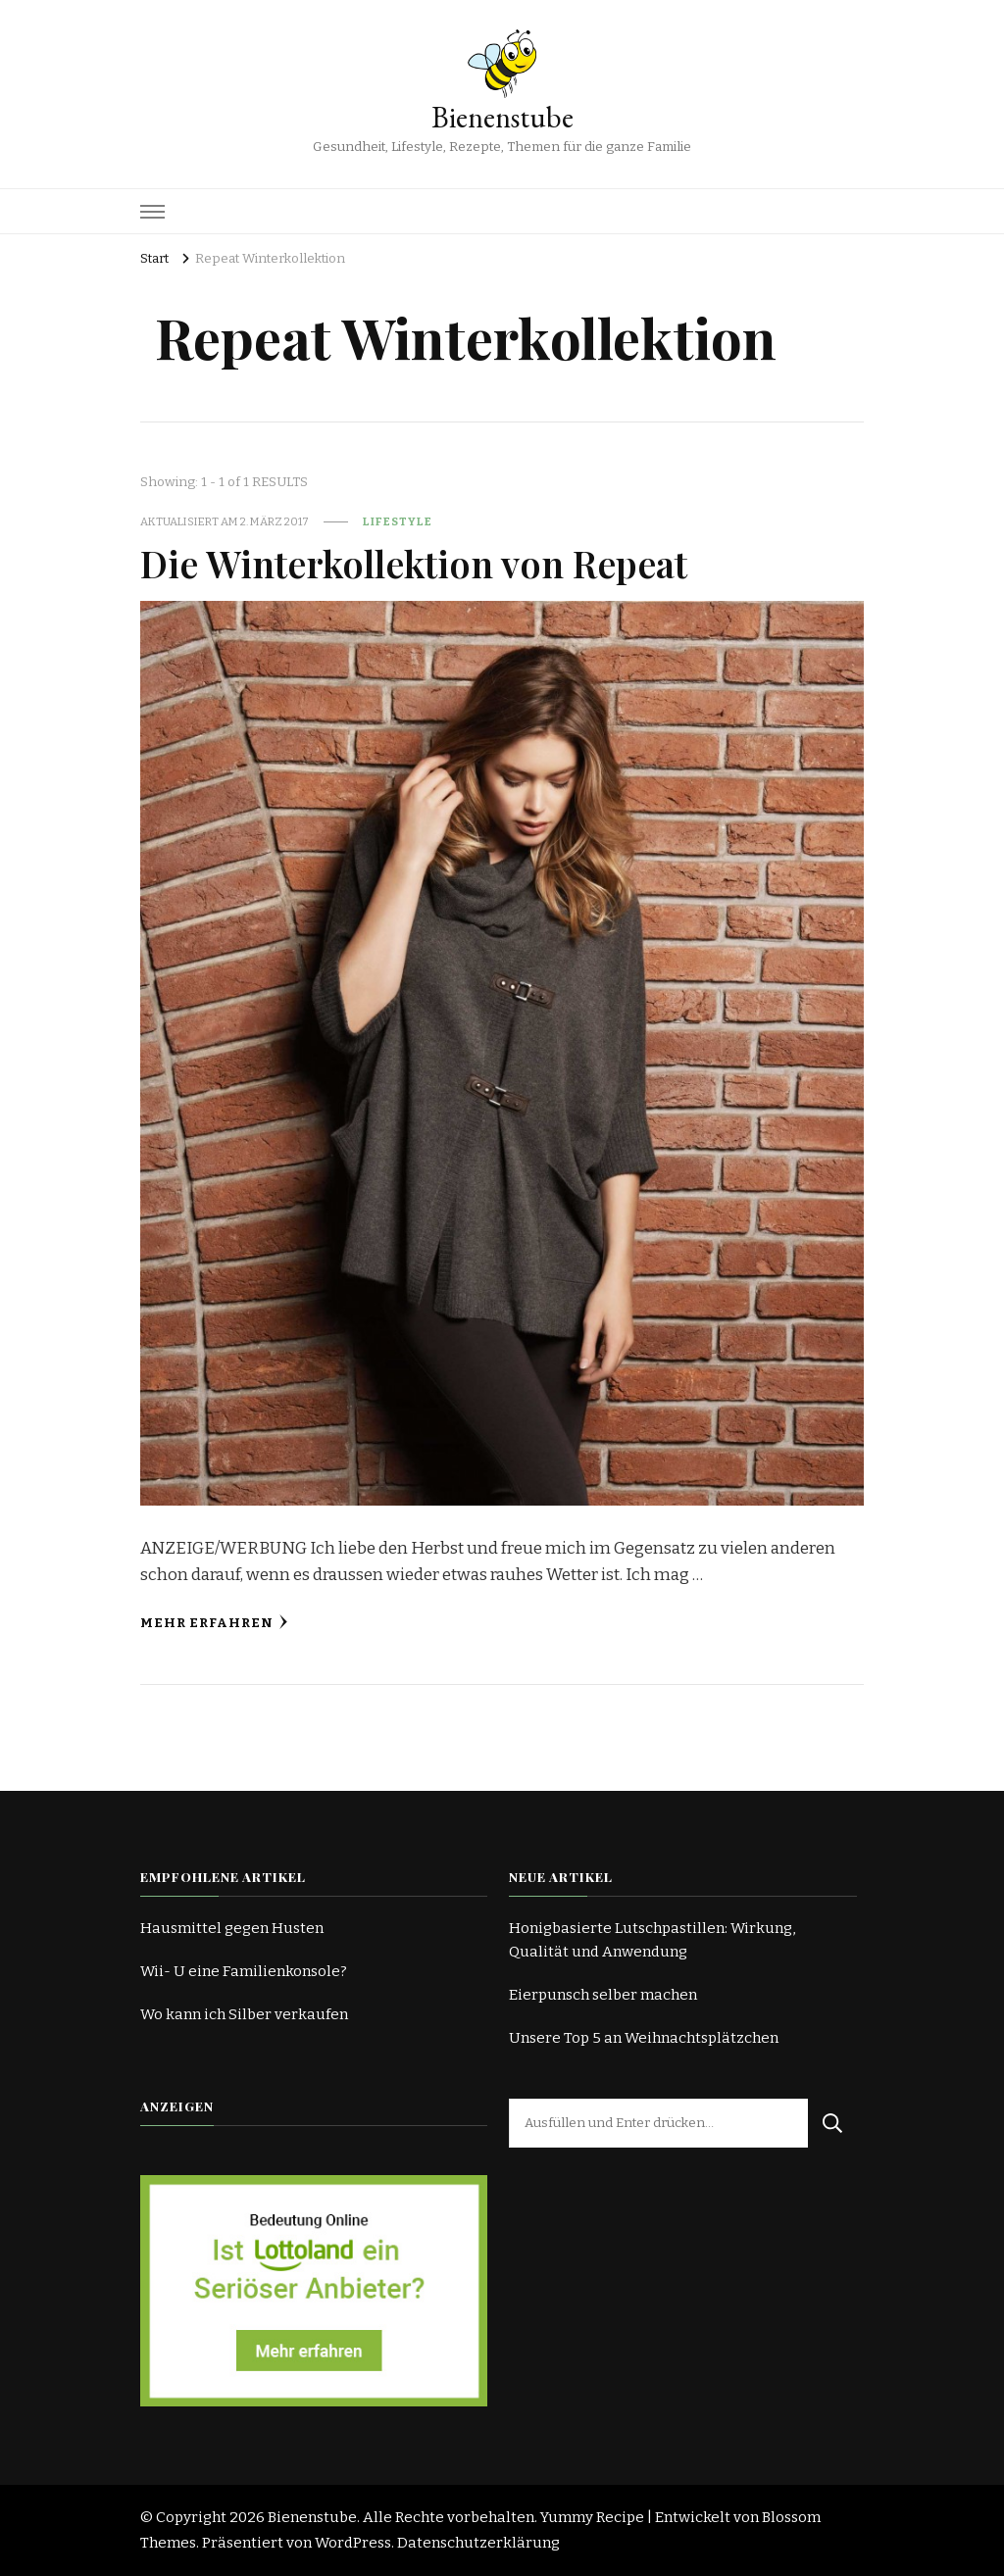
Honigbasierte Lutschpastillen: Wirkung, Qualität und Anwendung (652, 1939)
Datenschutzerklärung (478, 2542)
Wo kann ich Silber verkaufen (244, 2014)
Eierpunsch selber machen (603, 1995)
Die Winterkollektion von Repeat (413, 562)
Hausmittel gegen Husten (232, 1928)
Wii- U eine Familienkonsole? (243, 1971)
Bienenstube (502, 117)
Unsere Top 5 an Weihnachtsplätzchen (643, 2038)
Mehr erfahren (214, 1622)
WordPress (353, 2542)
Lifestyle (397, 521)
